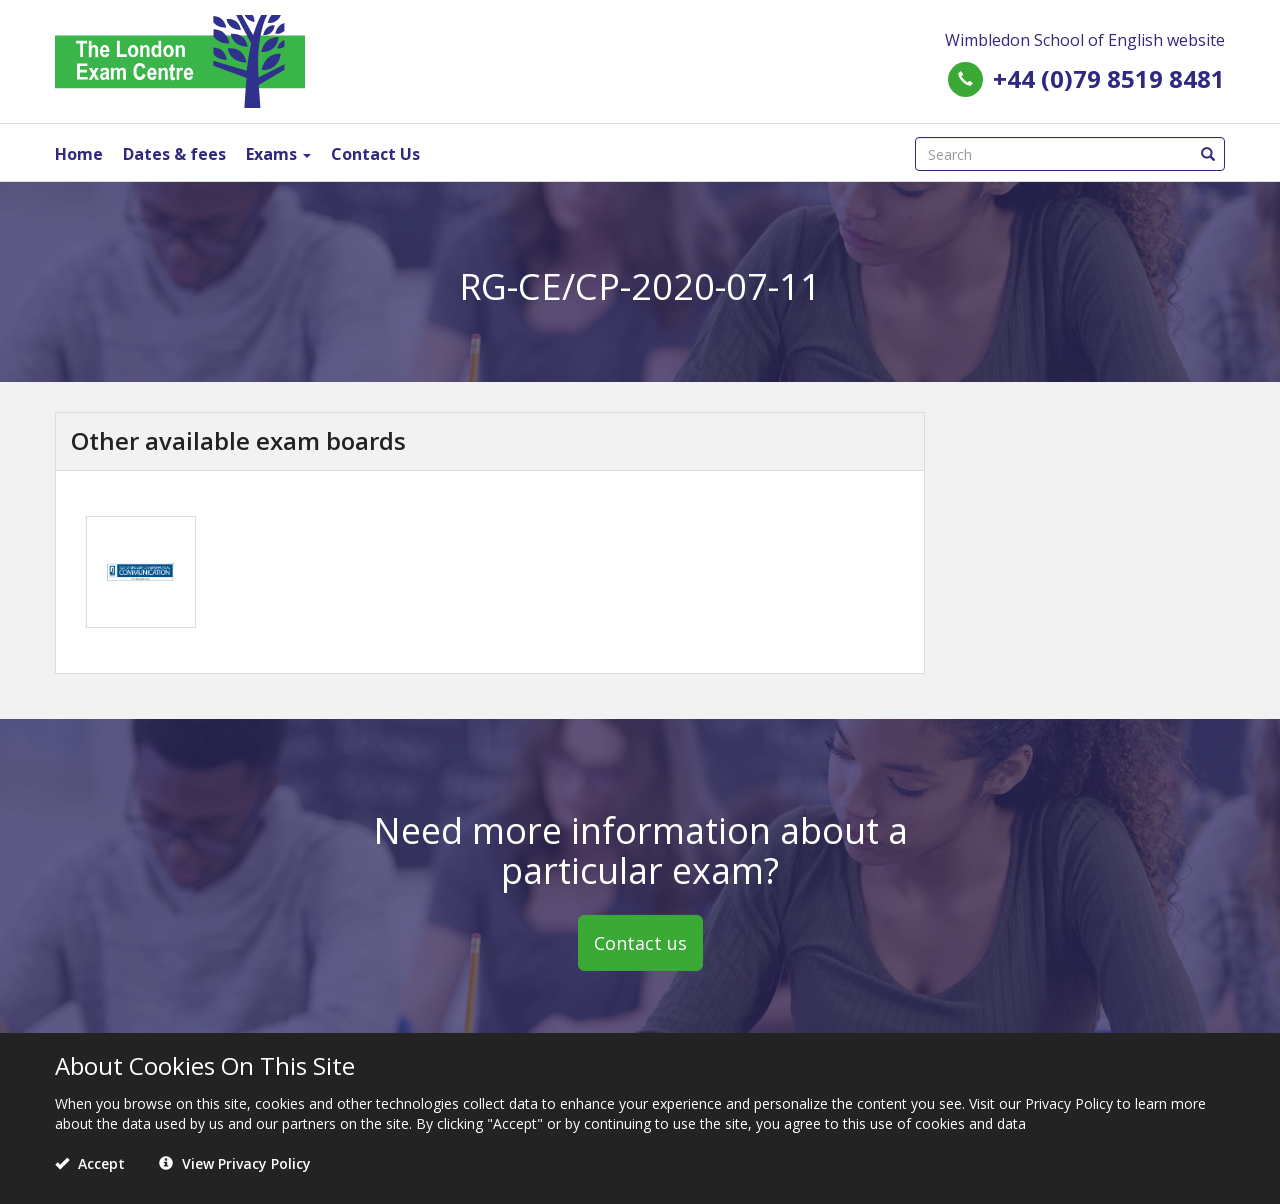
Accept (90, 1163)
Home (79, 154)
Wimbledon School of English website (1085, 40)
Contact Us (375, 154)
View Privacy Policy (235, 1163)
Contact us (640, 943)
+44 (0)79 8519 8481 (1109, 78)
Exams (278, 154)
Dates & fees (174, 154)
